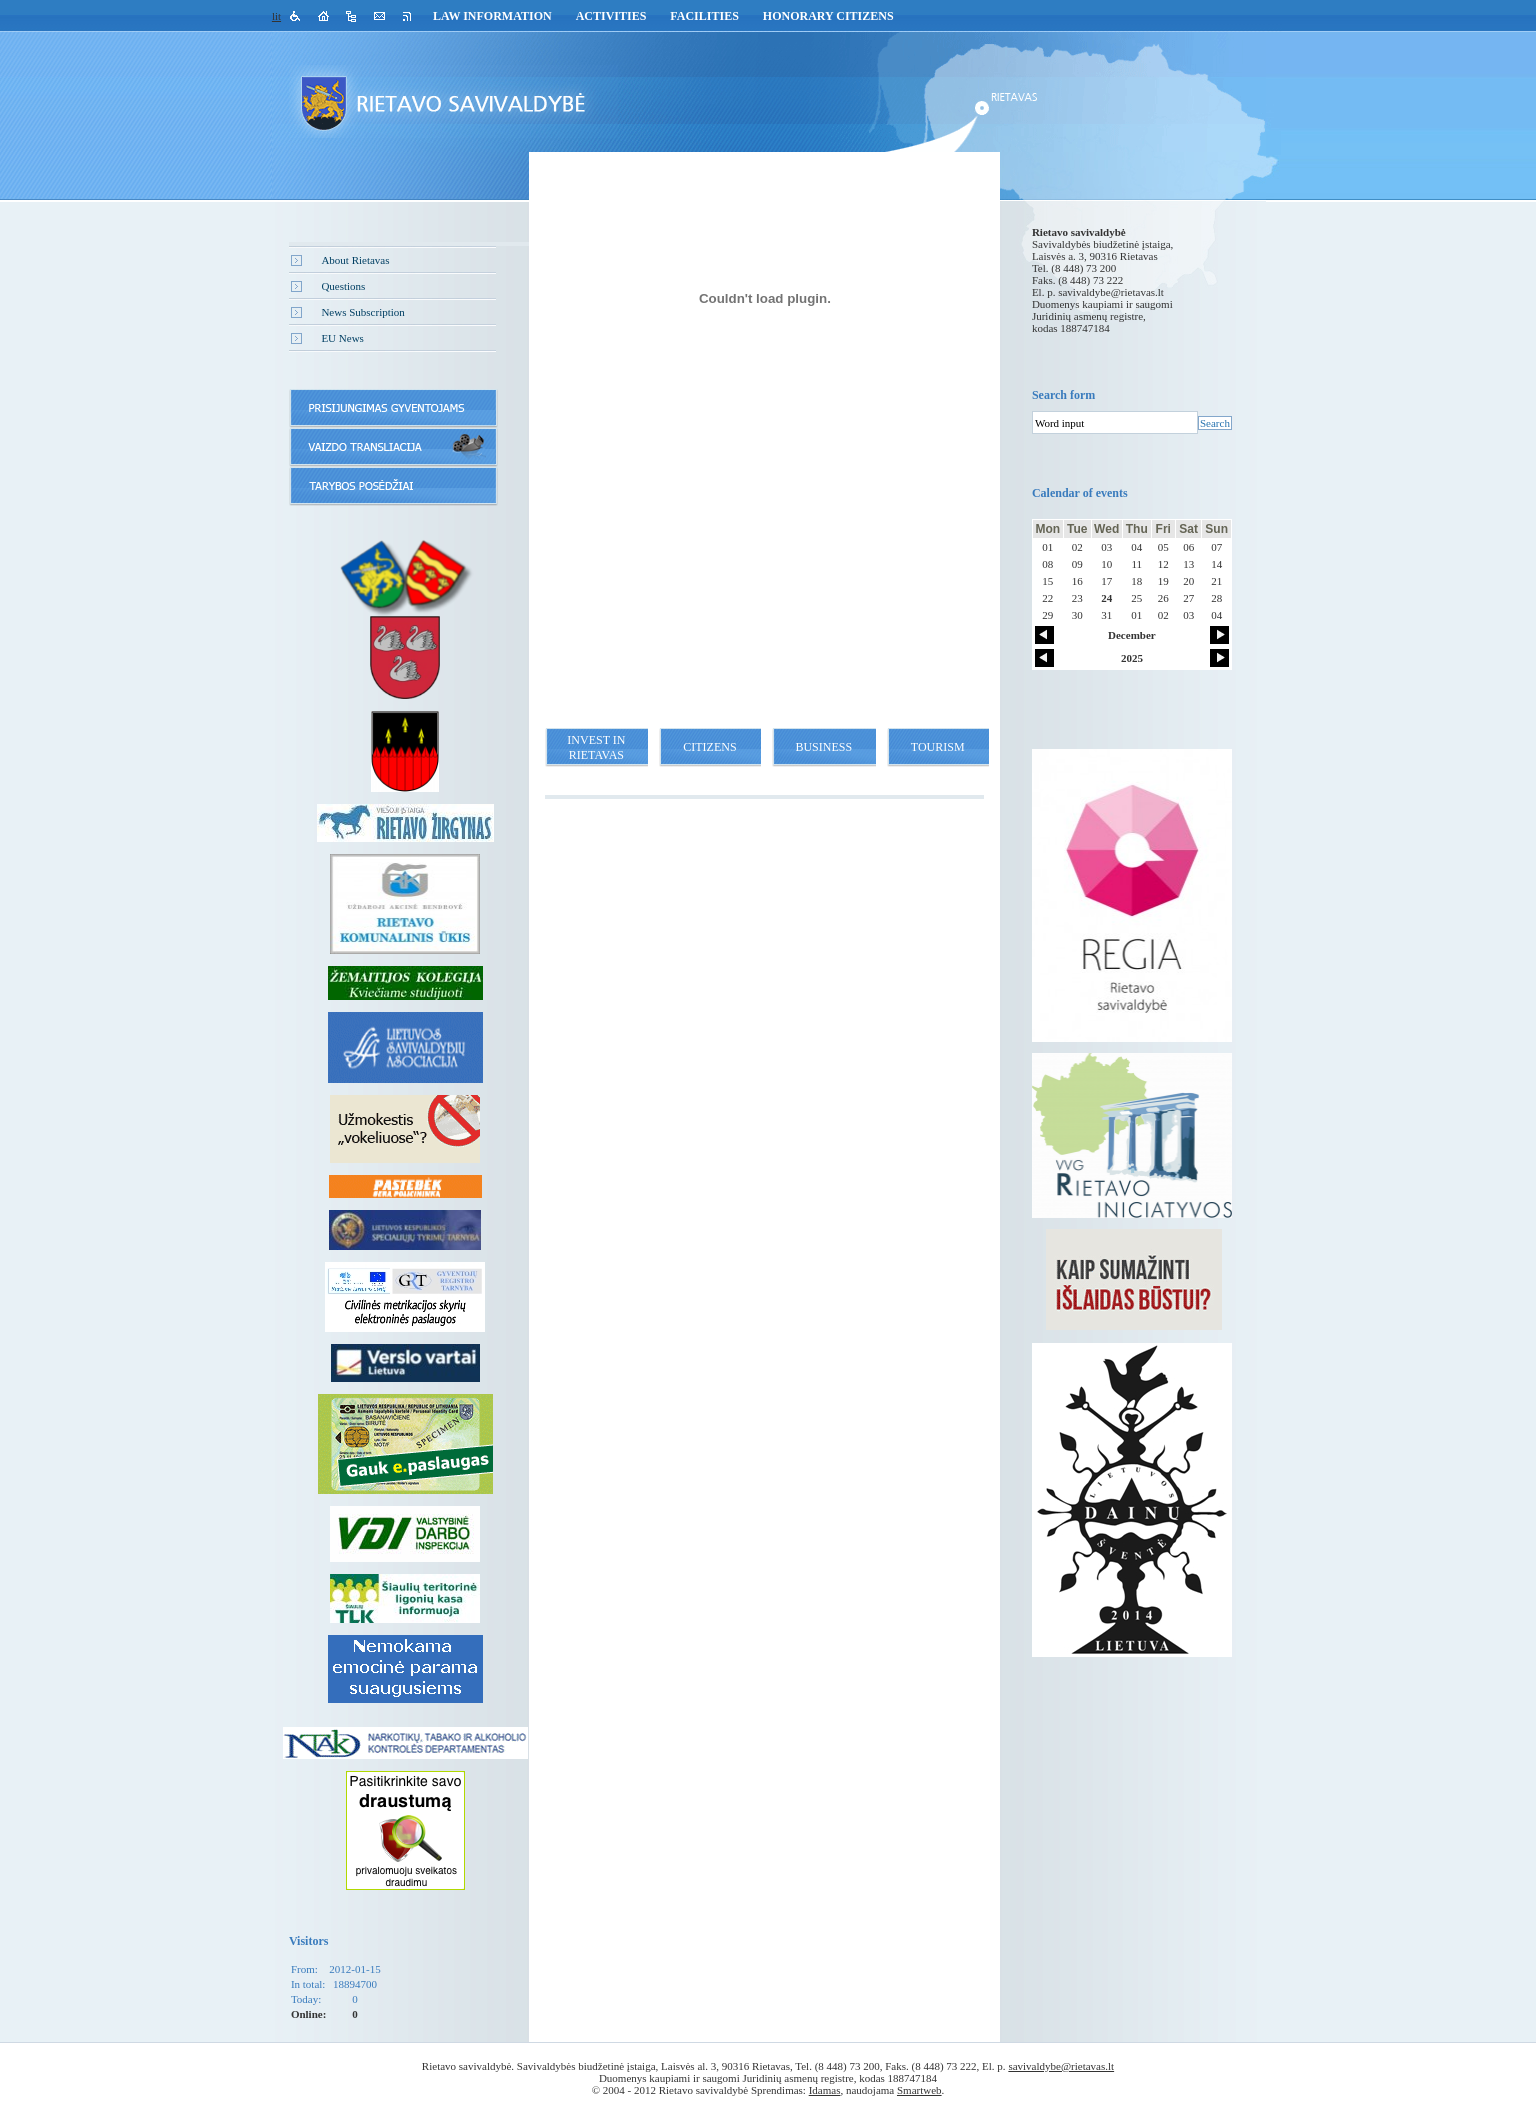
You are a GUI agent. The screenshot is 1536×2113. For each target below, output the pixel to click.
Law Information (492, 16)
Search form (1063, 395)
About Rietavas (355, 260)
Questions (343, 286)
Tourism (938, 747)
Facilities (704, 16)
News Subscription (362, 312)
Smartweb (919, 2090)
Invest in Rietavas (596, 747)
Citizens (709, 747)
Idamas (825, 2090)
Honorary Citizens (828, 16)
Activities (611, 16)
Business (823, 747)
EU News (342, 338)
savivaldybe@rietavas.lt (1111, 292)
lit (276, 16)
